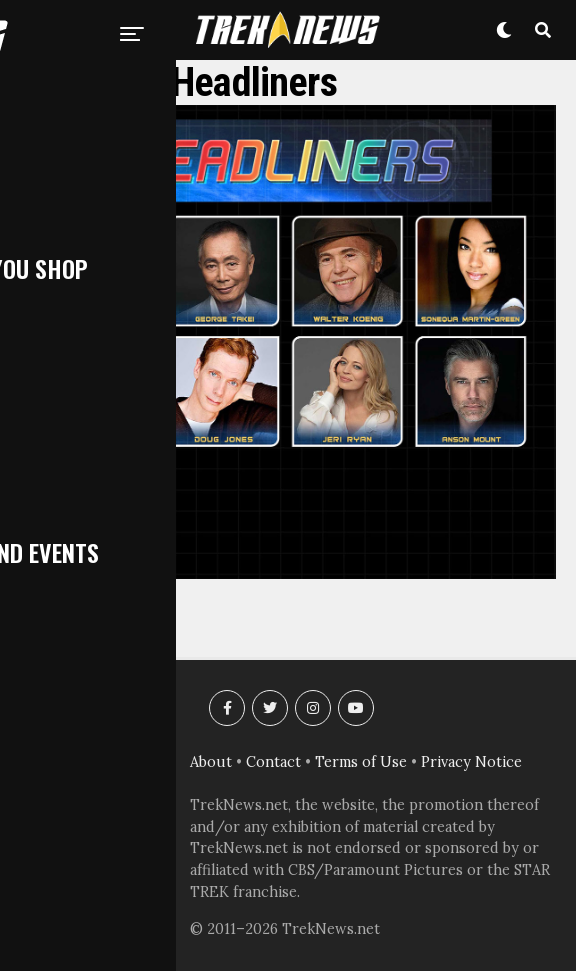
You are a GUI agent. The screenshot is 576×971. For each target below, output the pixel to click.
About (211, 762)
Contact (273, 762)
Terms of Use (361, 762)
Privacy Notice (471, 762)
